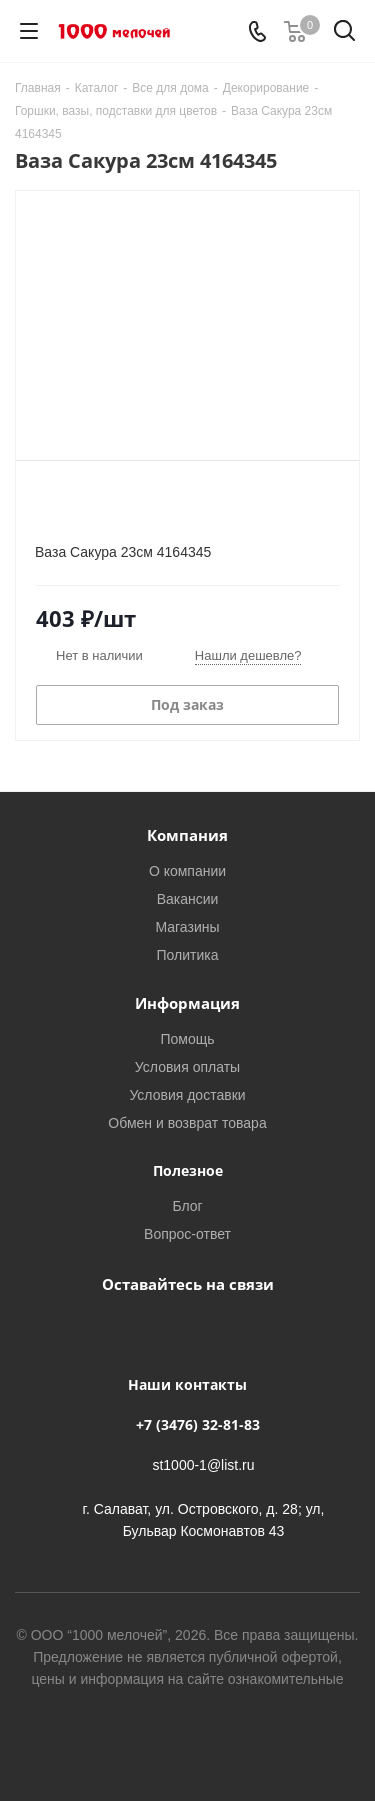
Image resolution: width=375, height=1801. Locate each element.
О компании (187, 870)
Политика (188, 954)
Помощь (187, 1038)
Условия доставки (187, 1094)
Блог (187, 1205)
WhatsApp (208, 1330)
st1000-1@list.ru (203, 1464)
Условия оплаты (187, 1066)
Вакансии (188, 898)
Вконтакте (158, 1330)
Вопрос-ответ (187, 1233)
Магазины (187, 926)
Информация (187, 1003)
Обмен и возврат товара (187, 1122)
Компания (187, 835)
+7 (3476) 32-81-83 (198, 1424)
